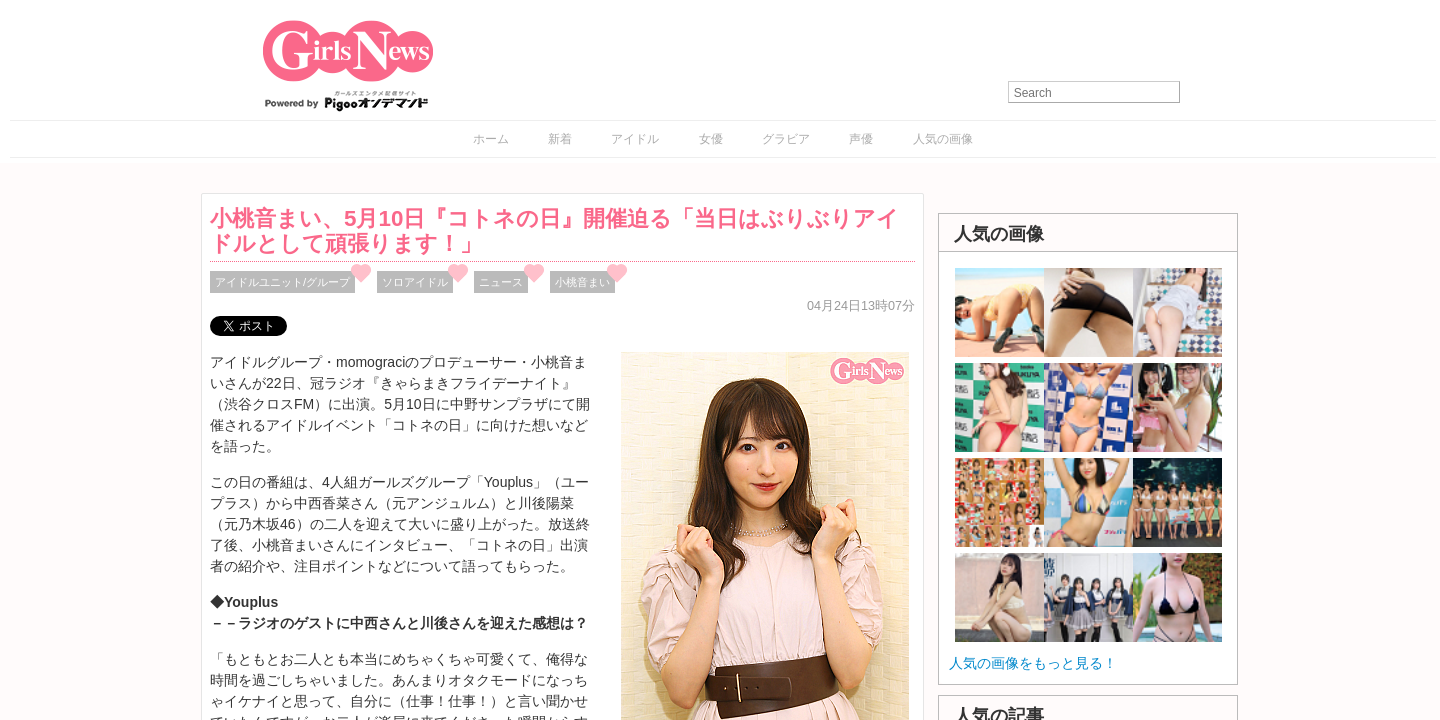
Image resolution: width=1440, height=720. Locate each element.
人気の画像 (943, 139)
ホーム (491, 139)
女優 (711, 139)
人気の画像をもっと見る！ (1033, 663)
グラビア (786, 139)
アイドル (635, 139)
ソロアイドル (415, 282)
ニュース (501, 282)
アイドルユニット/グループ (282, 282)
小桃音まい (582, 282)
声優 (861, 139)
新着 (560, 139)
